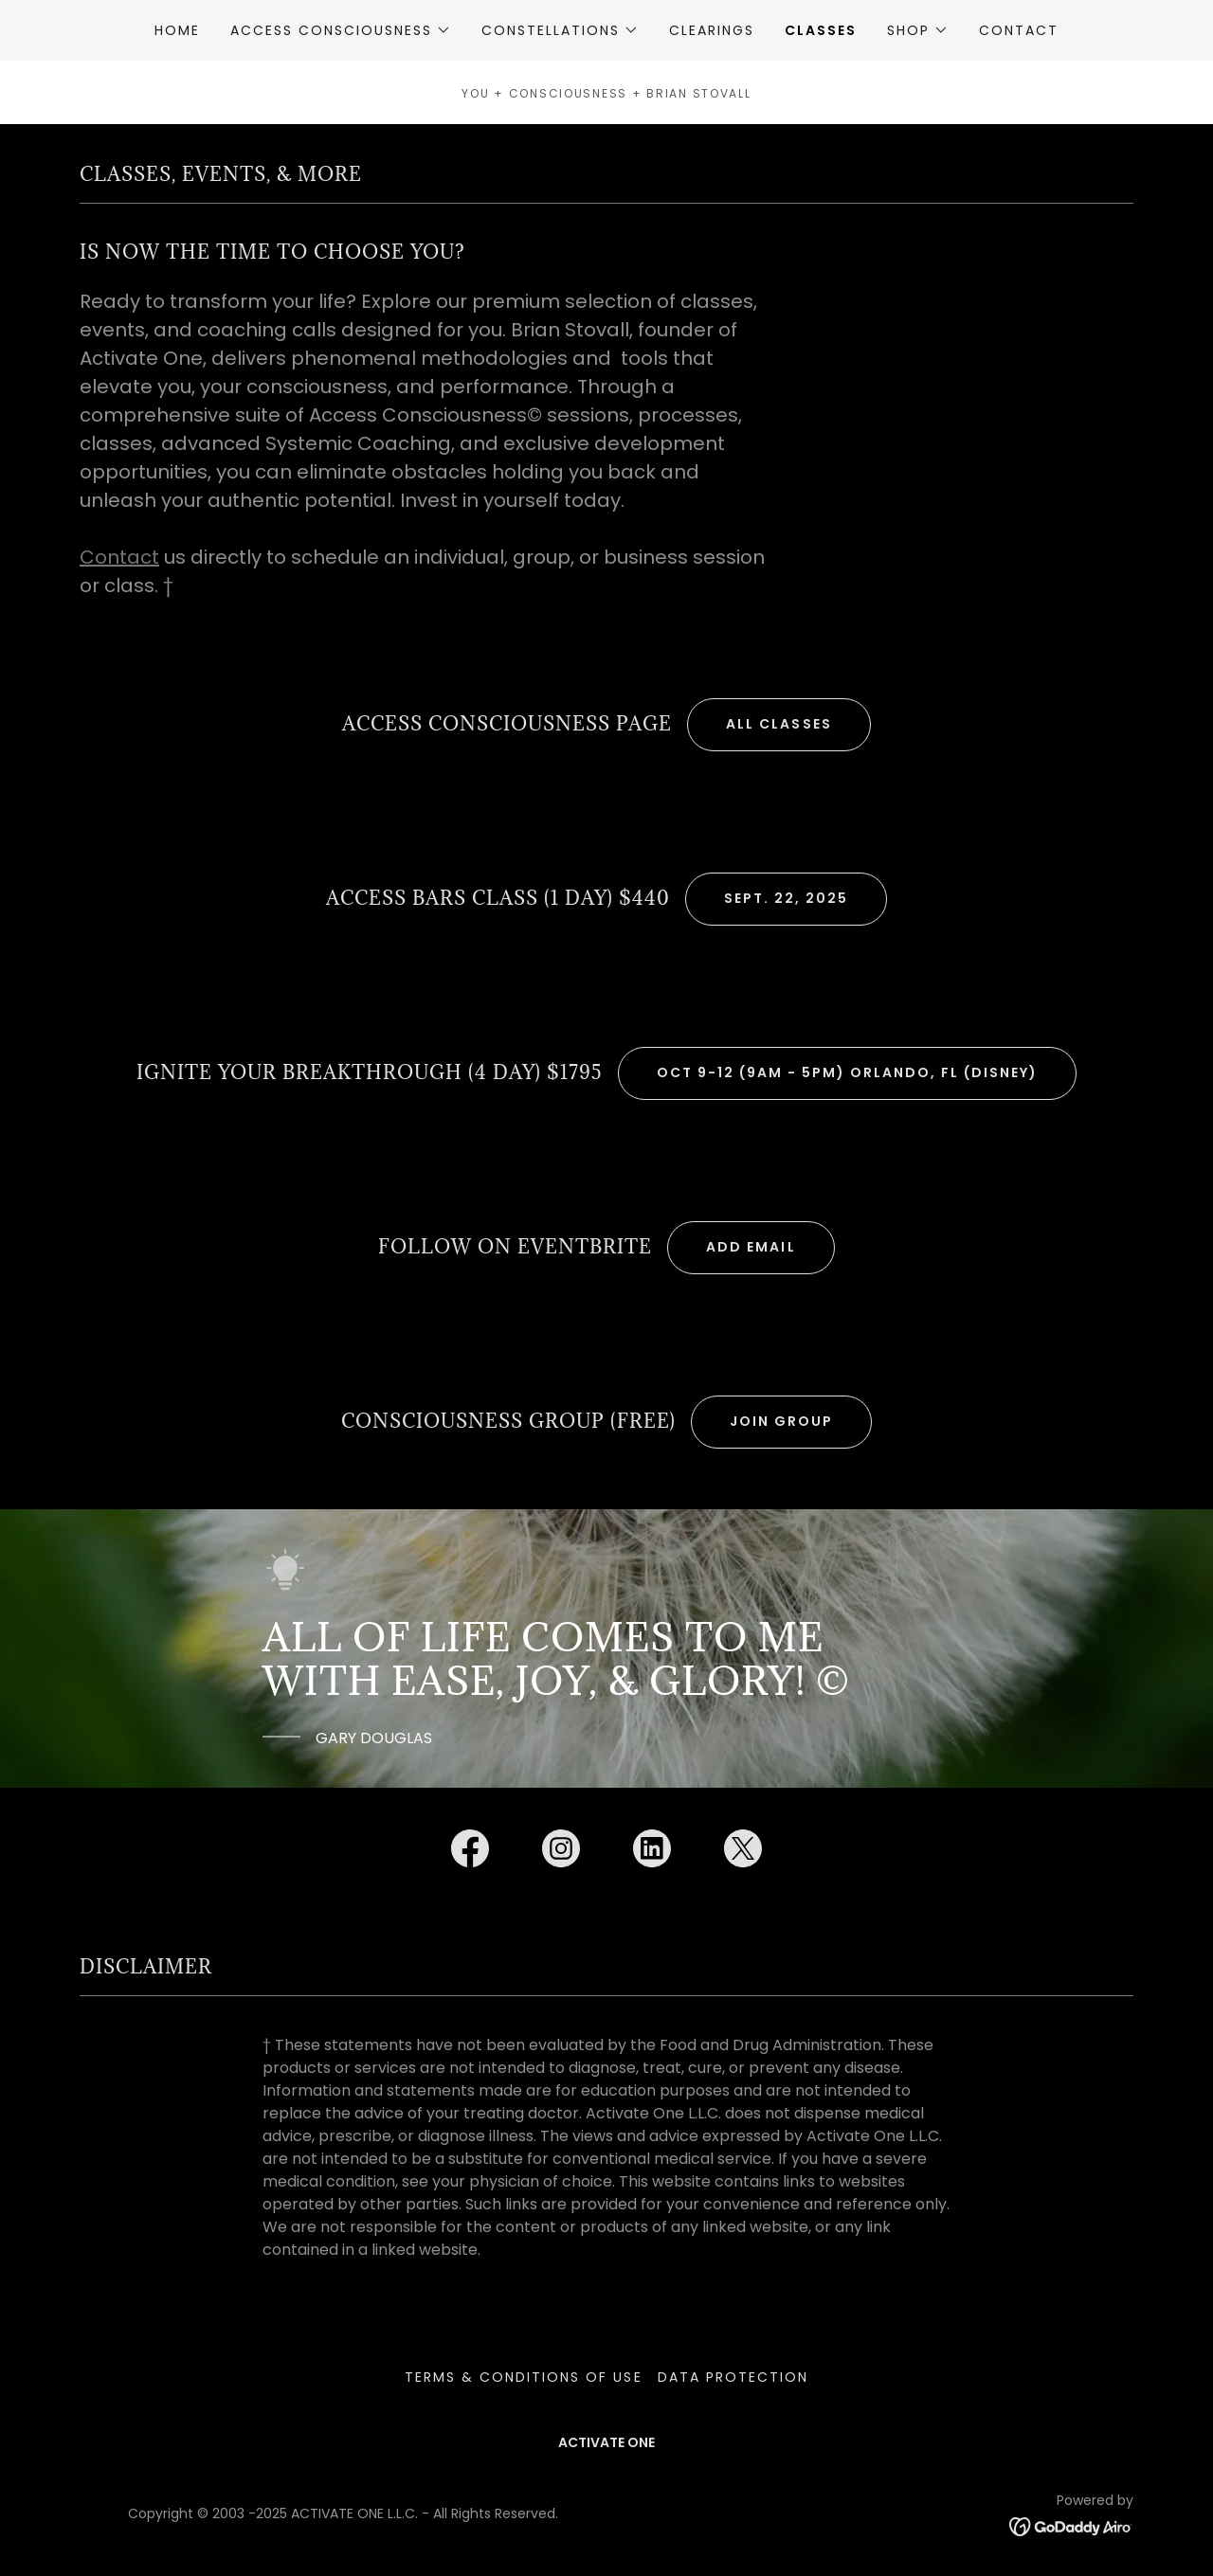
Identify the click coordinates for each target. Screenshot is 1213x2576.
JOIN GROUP (781, 1421)
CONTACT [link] (1019, 30)
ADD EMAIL (750, 1246)
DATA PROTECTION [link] (733, 2377)
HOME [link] (177, 30)
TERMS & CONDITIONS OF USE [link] (523, 2377)
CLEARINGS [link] (711, 30)
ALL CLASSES (778, 723)
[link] (470, 1852)
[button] (340, 30)
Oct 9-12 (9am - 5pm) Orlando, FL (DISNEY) (847, 1072)
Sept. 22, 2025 (786, 898)
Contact (119, 557)
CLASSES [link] (821, 30)
